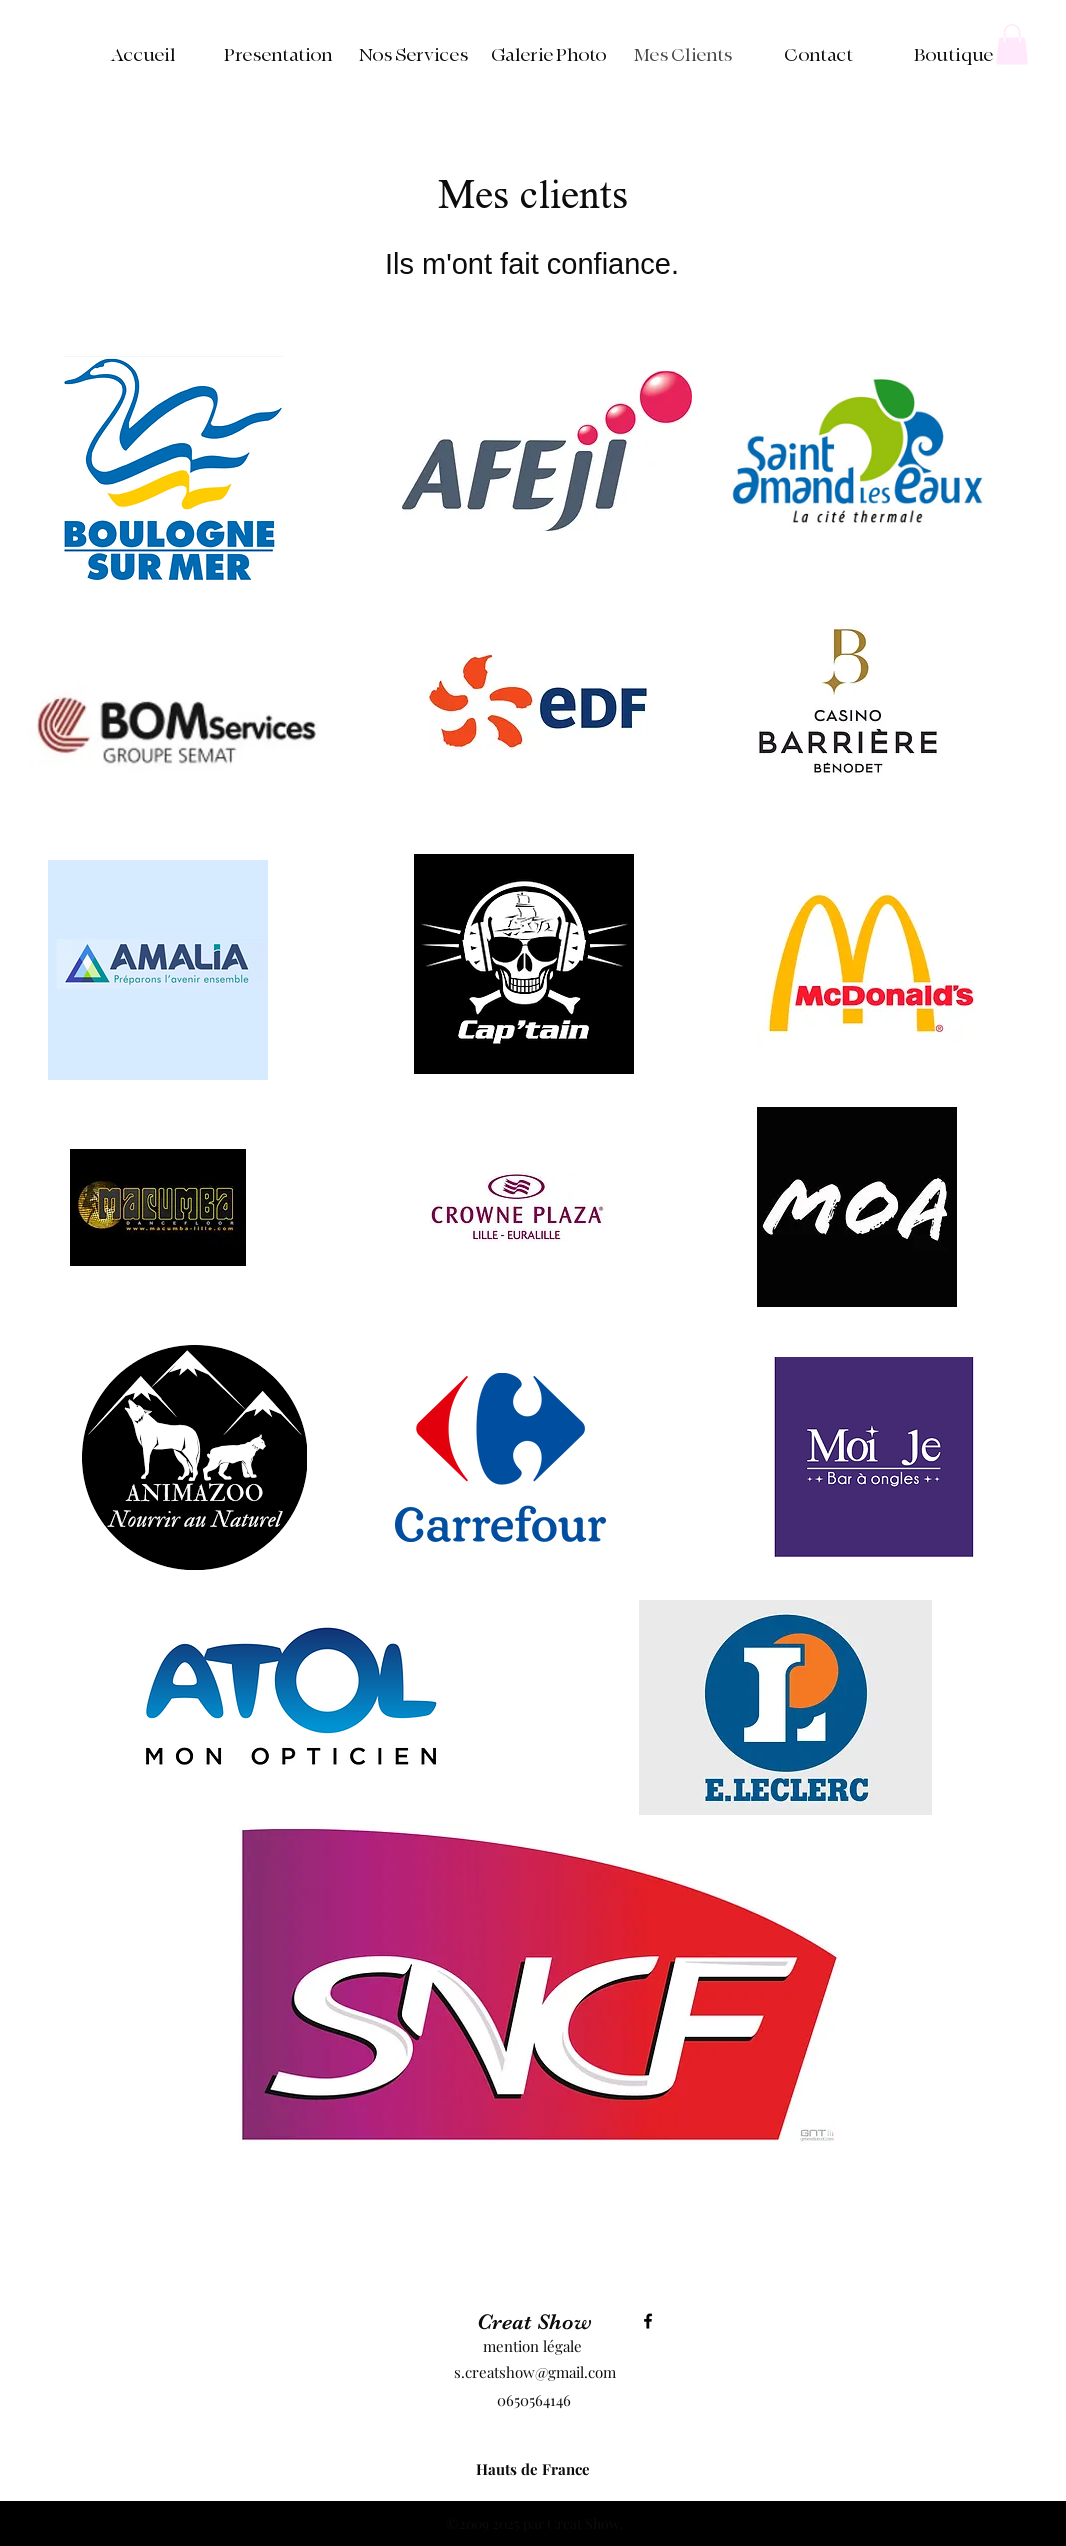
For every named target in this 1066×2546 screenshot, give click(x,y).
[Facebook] (648, 2321)
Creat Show (534, 2321)
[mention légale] (532, 2347)
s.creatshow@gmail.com (535, 2372)
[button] (1012, 44)
